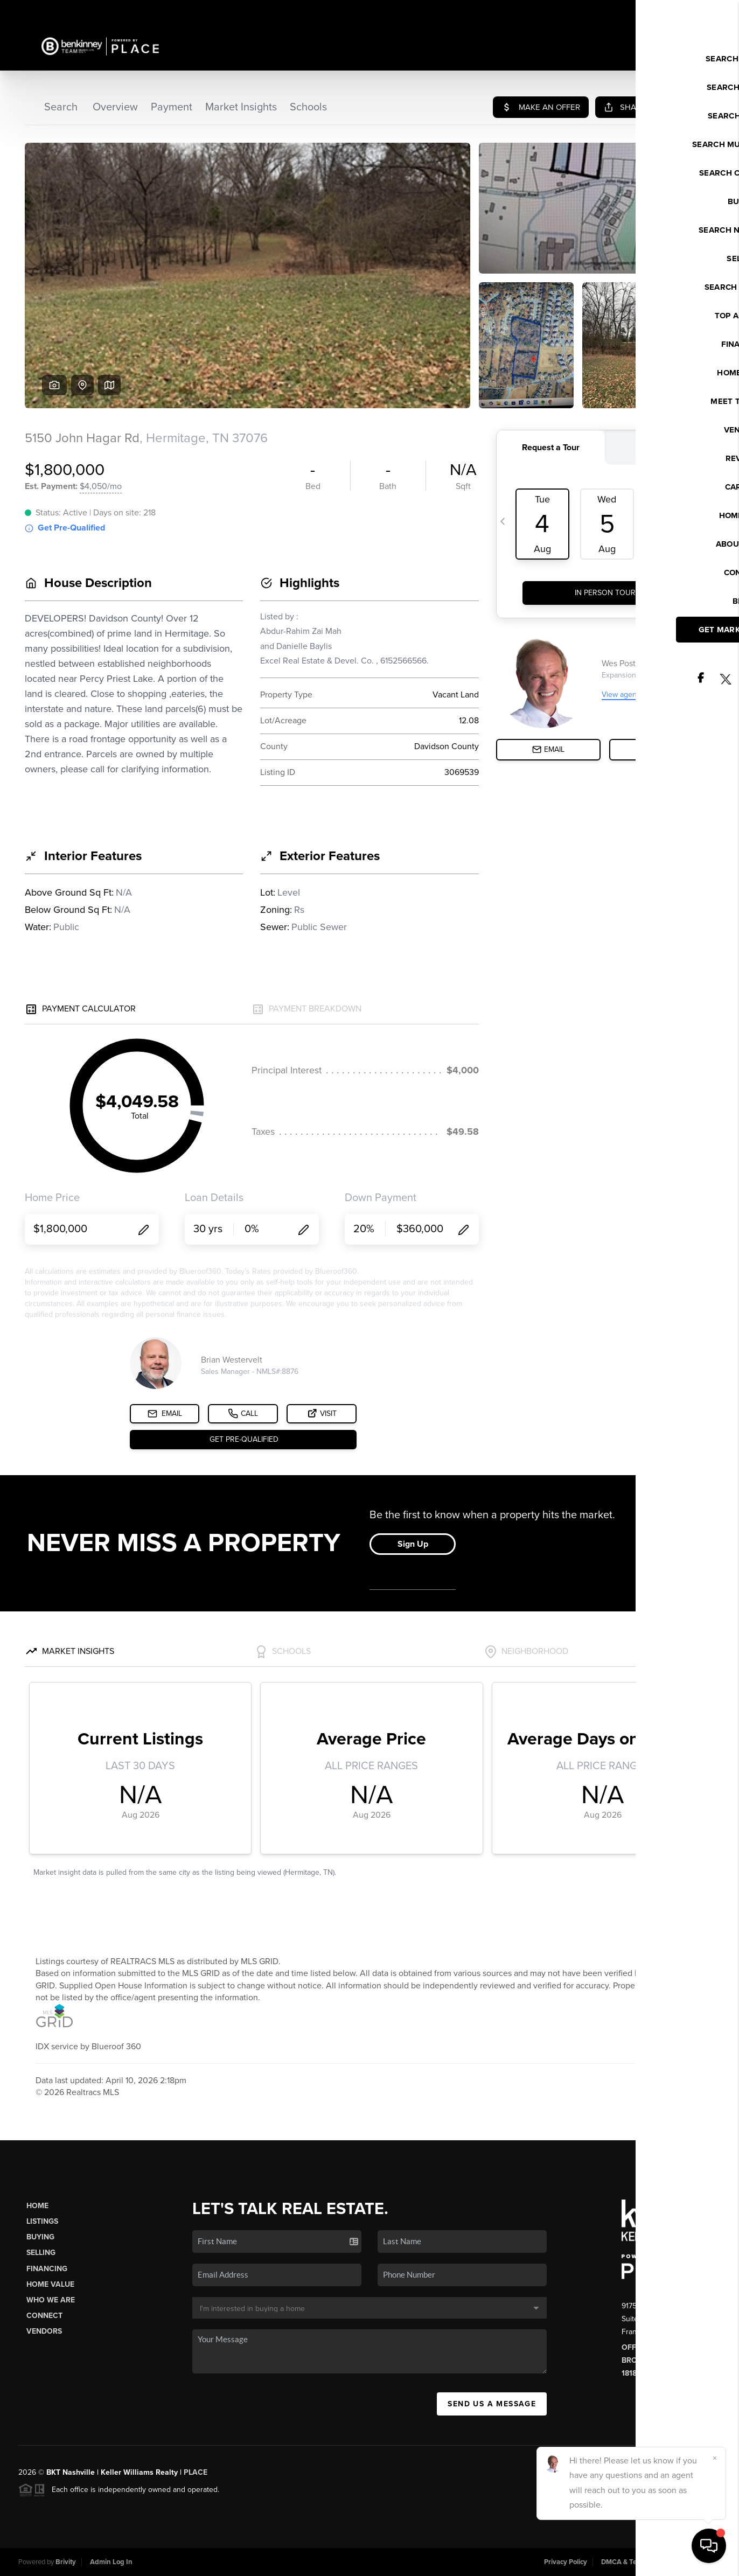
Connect (44, 2315)
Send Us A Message (492, 2404)
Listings (42, 2221)
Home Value (50, 2284)
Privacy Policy (565, 2562)
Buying (40, 2237)
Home (37, 2205)
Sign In (696, 11)
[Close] (714, 2458)
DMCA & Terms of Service (641, 2562)
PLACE (195, 2472)
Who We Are (50, 2300)
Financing (46, 2268)
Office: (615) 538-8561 (663, 2347)
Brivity (65, 2562)
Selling (40, 2252)
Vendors (44, 2331)
